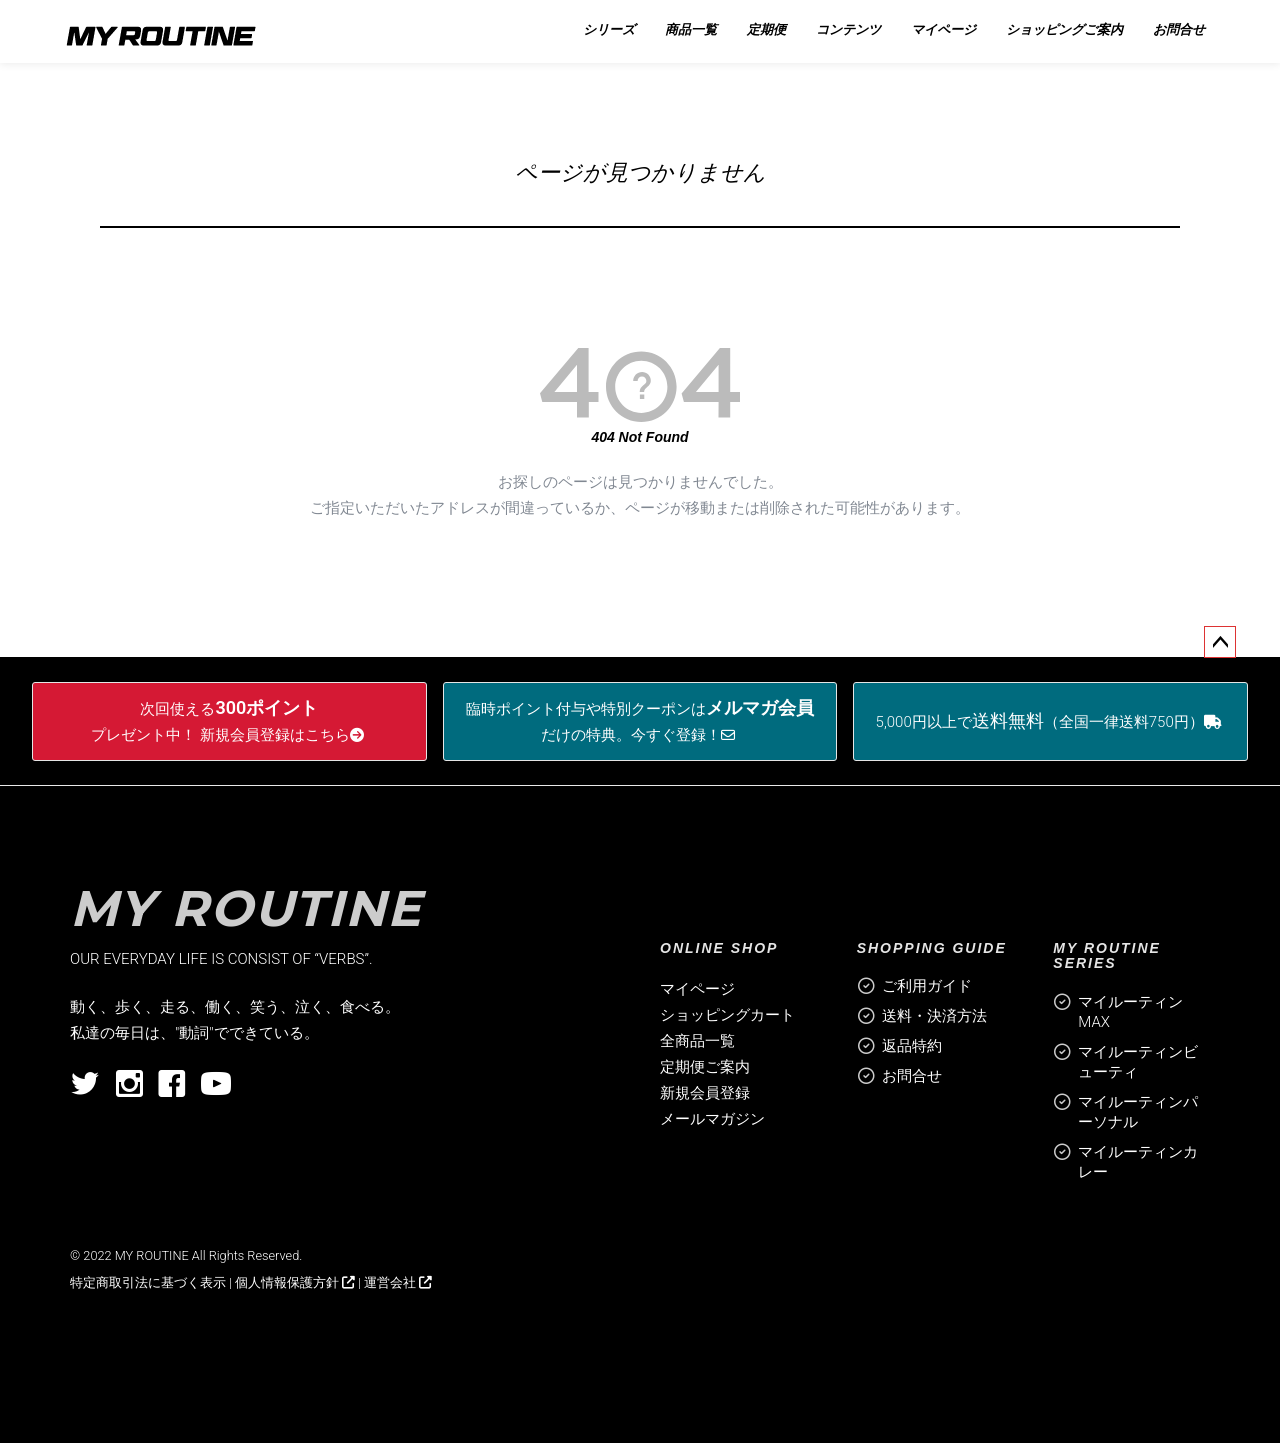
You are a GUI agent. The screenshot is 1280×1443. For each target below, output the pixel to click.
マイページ (697, 989)
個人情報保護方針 (295, 1282)
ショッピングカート (727, 1015)
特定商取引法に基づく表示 (148, 1282)
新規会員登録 (705, 1093)
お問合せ (912, 1076)
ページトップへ (1220, 642)
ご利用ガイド (927, 986)
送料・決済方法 (934, 1016)
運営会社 (398, 1282)
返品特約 (912, 1046)
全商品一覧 (697, 1041)
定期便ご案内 (705, 1067)
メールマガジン (712, 1119)
